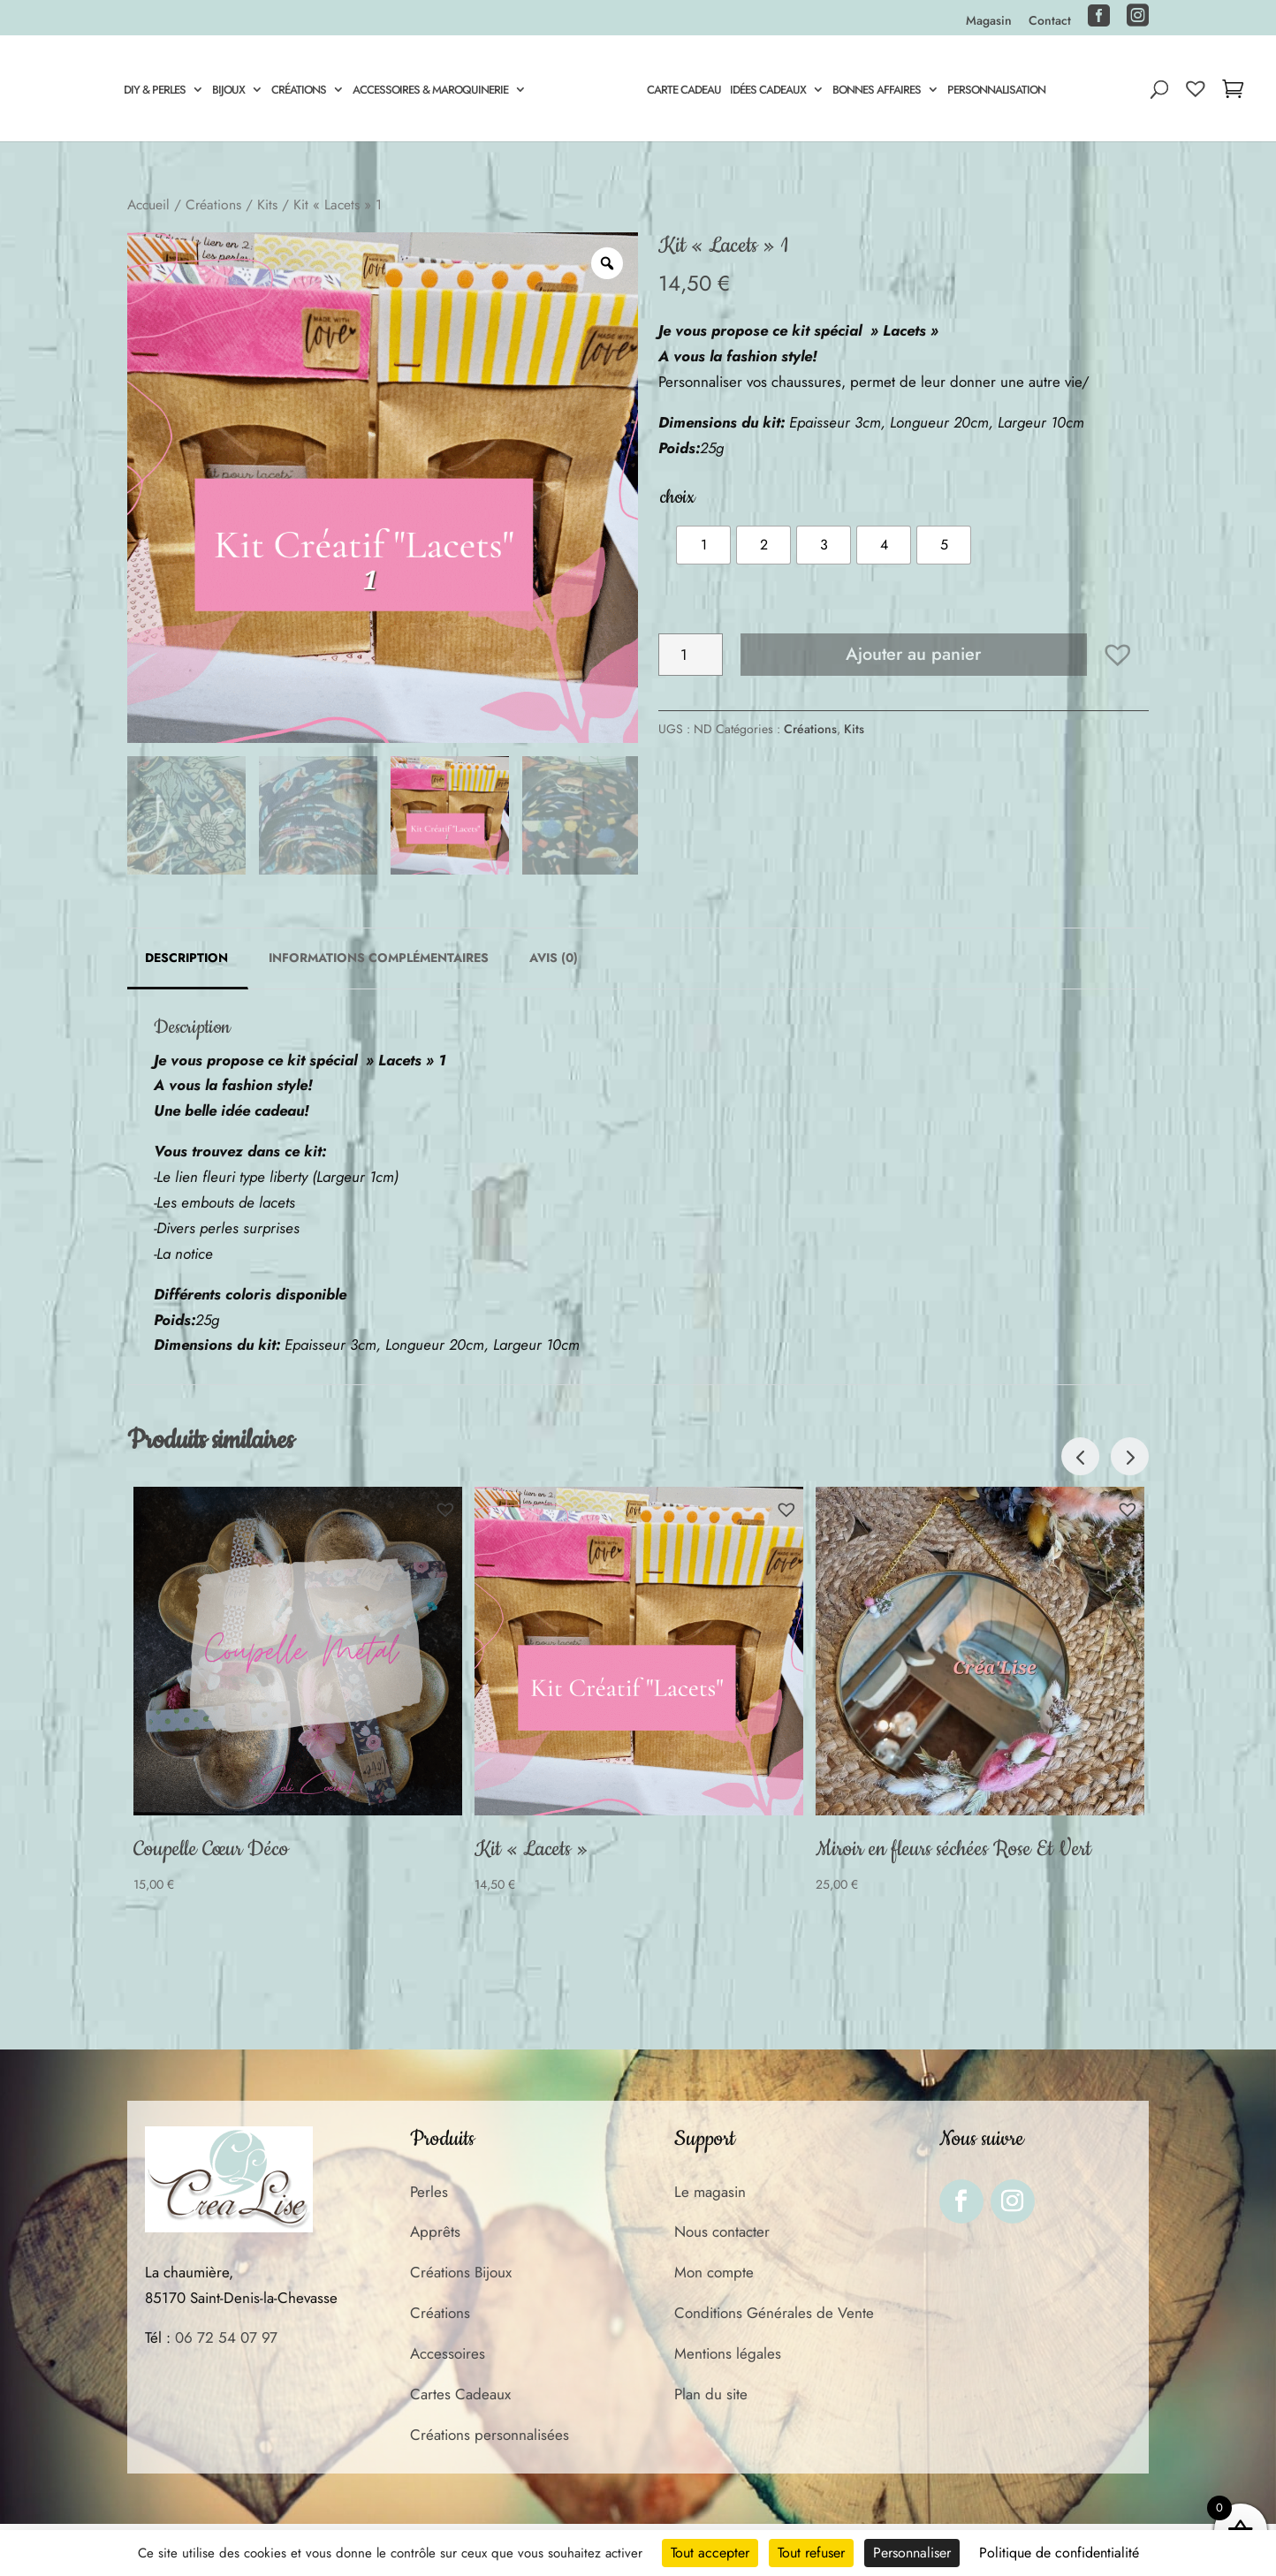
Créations (296, 91)
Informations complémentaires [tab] (379, 957)
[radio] (703, 545)
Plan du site (711, 2394)
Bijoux (225, 91)
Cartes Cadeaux (460, 2394)
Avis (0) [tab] (553, 957)
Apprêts (435, 2231)
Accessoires (447, 2353)
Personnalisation (999, 91)
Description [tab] (186, 957)
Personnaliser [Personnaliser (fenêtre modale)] (912, 2552)
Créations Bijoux (461, 2272)
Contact (1050, 21)
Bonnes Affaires (879, 91)
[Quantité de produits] (690, 654)
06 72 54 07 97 (226, 2337)
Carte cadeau (686, 91)
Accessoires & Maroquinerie (427, 91)
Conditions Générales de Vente (774, 2312)
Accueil (148, 204)
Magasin (989, 21)
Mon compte (714, 2272)
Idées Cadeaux (771, 91)
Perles (429, 2191)
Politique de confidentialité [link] (1059, 2552)
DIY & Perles (152, 91)
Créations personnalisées (489, 2434)
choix (677, 497)
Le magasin (710, 2191)
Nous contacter (722, 2231)
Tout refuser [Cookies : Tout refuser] (811, 2552)
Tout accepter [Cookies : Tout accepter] (710, 2552)
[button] (1118, 654)
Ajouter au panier (913, 654)
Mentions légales (727, 2353)
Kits (267, 204)
